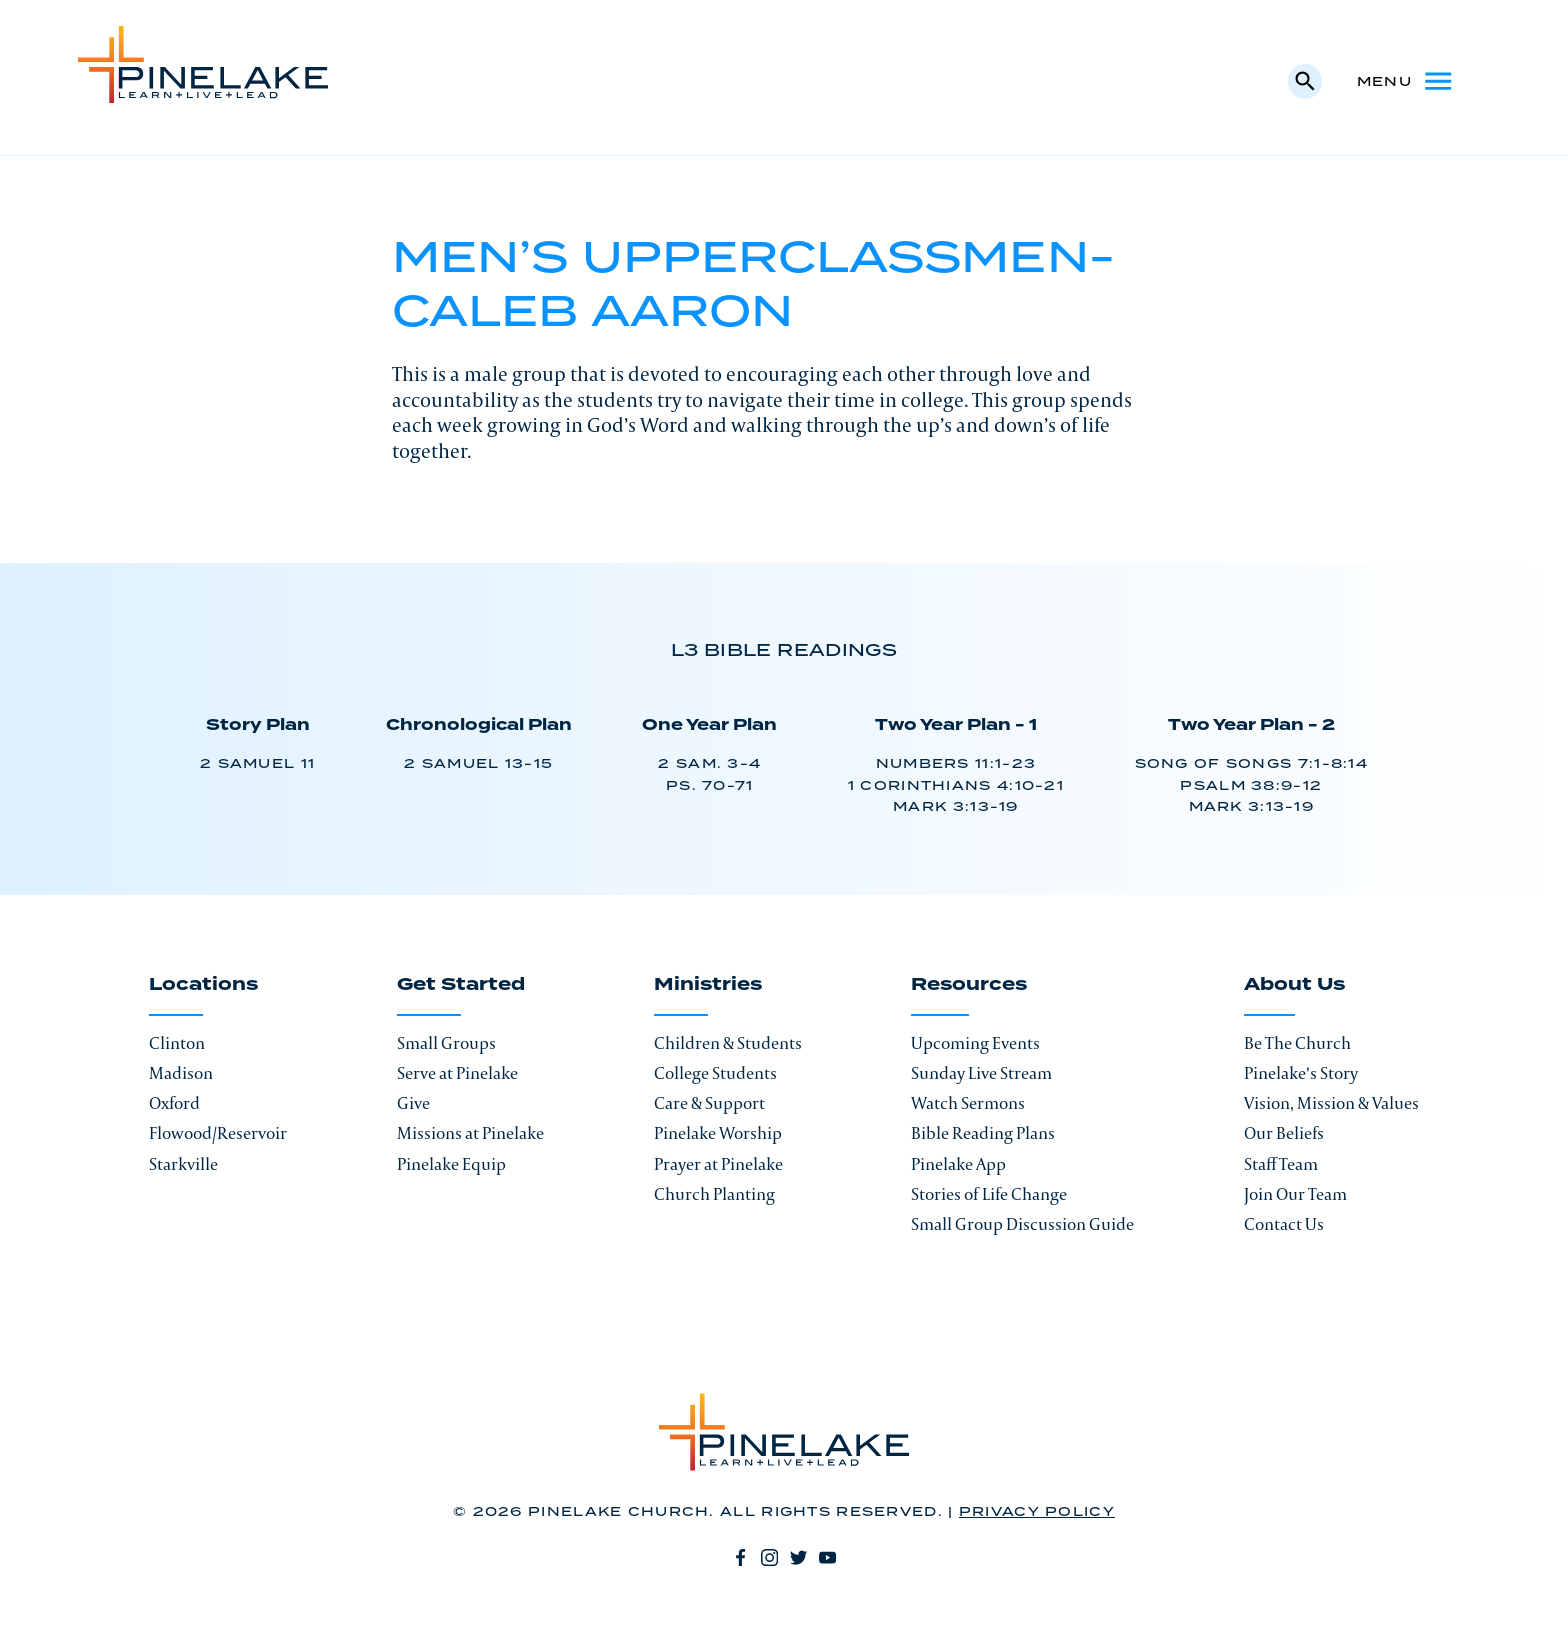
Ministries (708, 986)
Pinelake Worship (718, 1133)
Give (413, 1103)
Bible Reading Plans (983, 1133)
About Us (1294, 986)
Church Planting (714, 1194)
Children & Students (728, 1043)
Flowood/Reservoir (218, 1133)
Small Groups (446, 1043)
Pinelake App (958, 1164)
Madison (181, 1073)
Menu (1406, 81)
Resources (969, 986)
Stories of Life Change (989, 1194)
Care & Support (709, 1103)
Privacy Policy (1037, 1512)
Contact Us (1284, 1224)
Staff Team (1281, 1164)
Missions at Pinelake (470, 1133)
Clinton (177, 1043)
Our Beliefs (1284, 1133)
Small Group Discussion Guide (1022, 1224)
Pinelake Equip (451, 1164)
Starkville (183, 1164)
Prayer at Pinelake (718, 1164)
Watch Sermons (968, 1103)
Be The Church (1297, 1043)
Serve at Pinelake (457, 1073)
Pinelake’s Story (1301, 1073)
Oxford (174, 1103)
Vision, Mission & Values (1331, 1103)
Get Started (461, 986)
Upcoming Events (975, 1043)
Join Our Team (1295, 1194)
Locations (203, 986)
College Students (715, 1073)
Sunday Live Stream (981, 1073)
